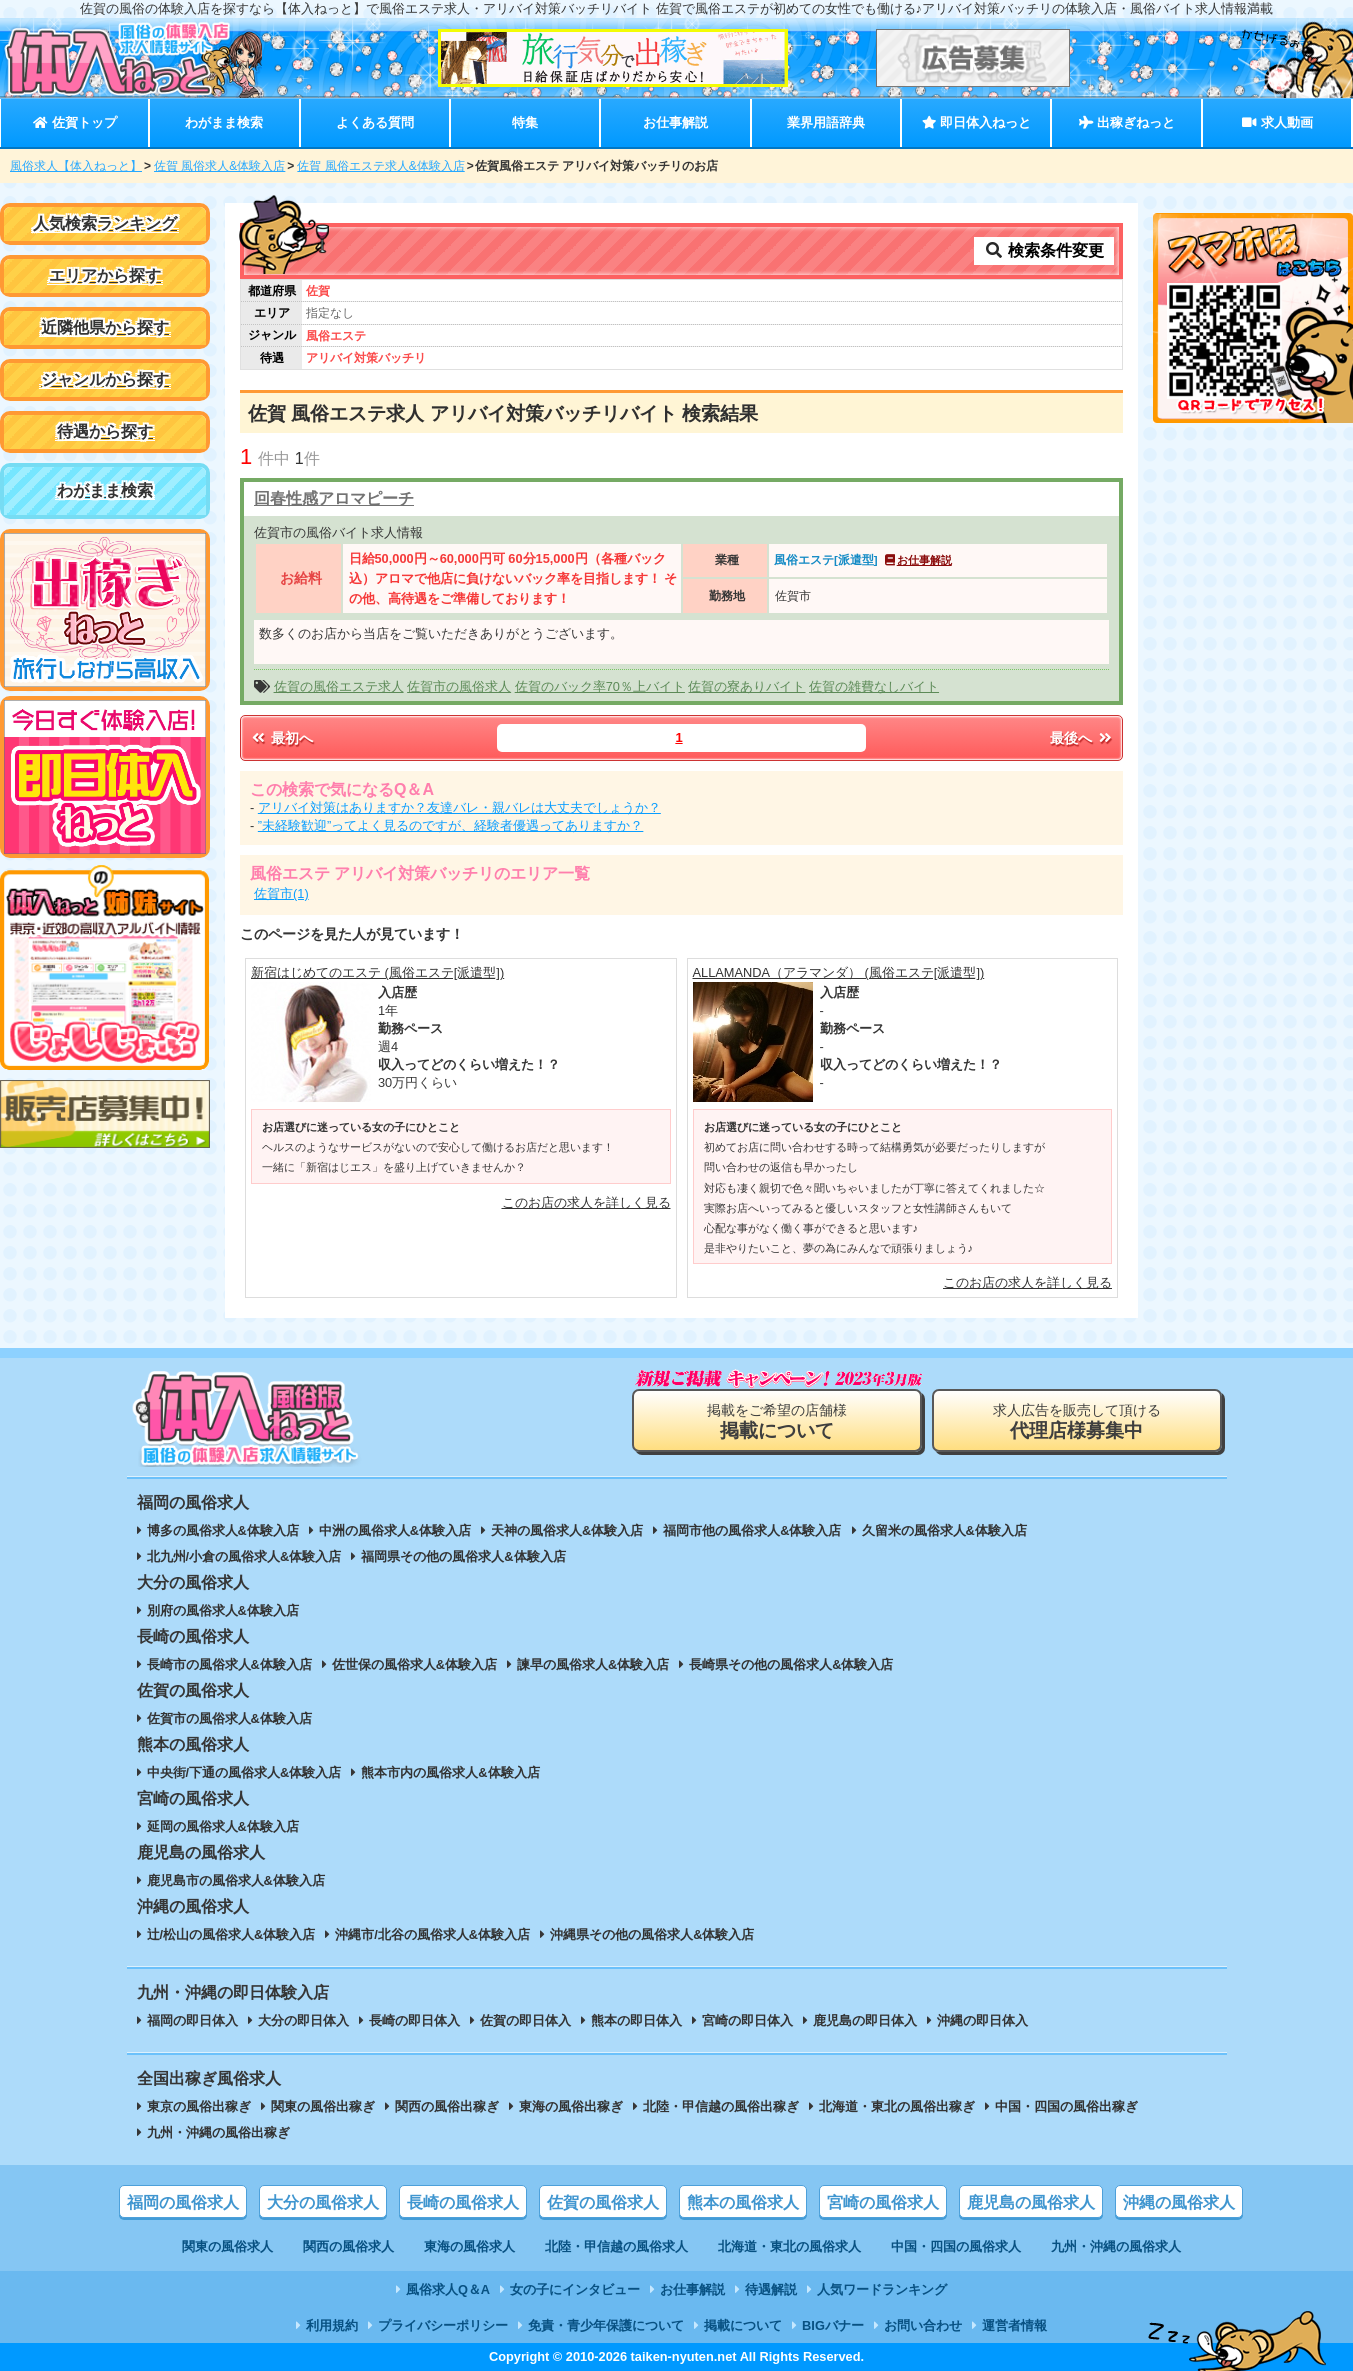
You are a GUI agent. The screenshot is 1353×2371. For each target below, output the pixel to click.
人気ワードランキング (882, 2289)
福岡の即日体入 (192, 2020)
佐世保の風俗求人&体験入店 (414, 1664)
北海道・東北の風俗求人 (789, 2246)
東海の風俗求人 (469, 2246)
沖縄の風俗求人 (1179, 2202)
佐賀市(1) (281, 893)
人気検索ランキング (105, 223)
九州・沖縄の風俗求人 (1116, 2246)
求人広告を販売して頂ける (1077, 1421)
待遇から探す (105, 431)
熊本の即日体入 (636, 2020)
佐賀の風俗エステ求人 (339, 686)
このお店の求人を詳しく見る (586, 1202)
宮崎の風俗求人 (883, 2202)
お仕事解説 (675, 122)
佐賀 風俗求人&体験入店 (219, 166)
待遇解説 (771, 2289)
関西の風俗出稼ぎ (447, 2106)
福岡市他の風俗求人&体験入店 (752, 1530)
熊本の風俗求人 (743, 2202)
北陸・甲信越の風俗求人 (616, 2246)
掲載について (743, 2325)
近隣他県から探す (105, 327)
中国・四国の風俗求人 (956, 2246)
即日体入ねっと (976, 122)
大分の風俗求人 (323, 2202)
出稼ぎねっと (1127, 122)
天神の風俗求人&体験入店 (567, 1530)
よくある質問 (375, 122)
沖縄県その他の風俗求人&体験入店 (652, 1934)
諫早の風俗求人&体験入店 (593, 1664)
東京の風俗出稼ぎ (199, 2106)
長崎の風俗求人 (463, 2202)
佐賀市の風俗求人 (459, 686)
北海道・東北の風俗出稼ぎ (897, 2106)
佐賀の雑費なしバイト (874, 686)
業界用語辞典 (826, 122)
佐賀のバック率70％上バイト (600, 686)
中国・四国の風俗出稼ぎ (1066, 2106)
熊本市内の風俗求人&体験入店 (450, 1772)
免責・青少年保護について (606, 2325)
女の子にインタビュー (575, 2289)
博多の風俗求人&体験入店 (223, 1530)
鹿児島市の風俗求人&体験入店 (236, 1880)
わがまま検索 (224, 122)
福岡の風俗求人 (183, 2202)
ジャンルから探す (105, 379)
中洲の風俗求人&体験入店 (395, 1530)
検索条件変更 (1044, 250)
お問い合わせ (923, 2325)
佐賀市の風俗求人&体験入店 (229, 1718)
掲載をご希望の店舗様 (777, 1421)
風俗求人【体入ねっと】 (76, 166)
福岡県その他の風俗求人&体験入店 (463, 1556)
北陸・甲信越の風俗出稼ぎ (721, 2106)
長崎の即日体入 (414, 2020)
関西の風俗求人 (348, 2246)
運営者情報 (1014, 2325)
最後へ (1082, 738)
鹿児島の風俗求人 (1031, 2202)
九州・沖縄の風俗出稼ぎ (218, 2132)
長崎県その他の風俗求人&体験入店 (791, 1664)
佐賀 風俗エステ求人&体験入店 (380, 166)
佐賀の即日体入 (525, 2020)
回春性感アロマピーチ (334, 498)
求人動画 (1277, 122)
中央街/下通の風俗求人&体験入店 (244, 1772)
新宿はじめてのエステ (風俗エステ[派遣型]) (377, 972)
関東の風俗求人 (227, 2246)
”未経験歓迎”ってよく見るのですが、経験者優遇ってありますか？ (451, 825)
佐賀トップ (74, 122)
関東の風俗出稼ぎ (323, 2106)
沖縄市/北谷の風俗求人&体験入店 (432, 1934)
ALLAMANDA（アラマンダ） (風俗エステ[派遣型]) (839, 972)
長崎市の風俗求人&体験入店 (229, 1664)
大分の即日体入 (303, 2020)
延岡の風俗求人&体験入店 (223, 1826)
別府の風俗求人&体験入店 (223, 1610)
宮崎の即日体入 (747, 2020)
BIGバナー (833, 2325)
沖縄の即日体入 (982, 2020)
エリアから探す (105, 275)
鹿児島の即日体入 (865, 2020)
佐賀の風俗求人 (603, 2202)
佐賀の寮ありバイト (746, 686)
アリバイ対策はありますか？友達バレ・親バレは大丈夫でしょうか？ (459, 807)
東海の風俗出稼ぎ (571, 2106)
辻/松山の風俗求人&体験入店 (231, 1934)
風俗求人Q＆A (448, 2289)
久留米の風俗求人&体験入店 (944, 1530)
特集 (525, 122)
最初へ (281, 738)
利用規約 (332, 2325)
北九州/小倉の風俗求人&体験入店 (244, 1556)
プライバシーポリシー (443, 2325)
